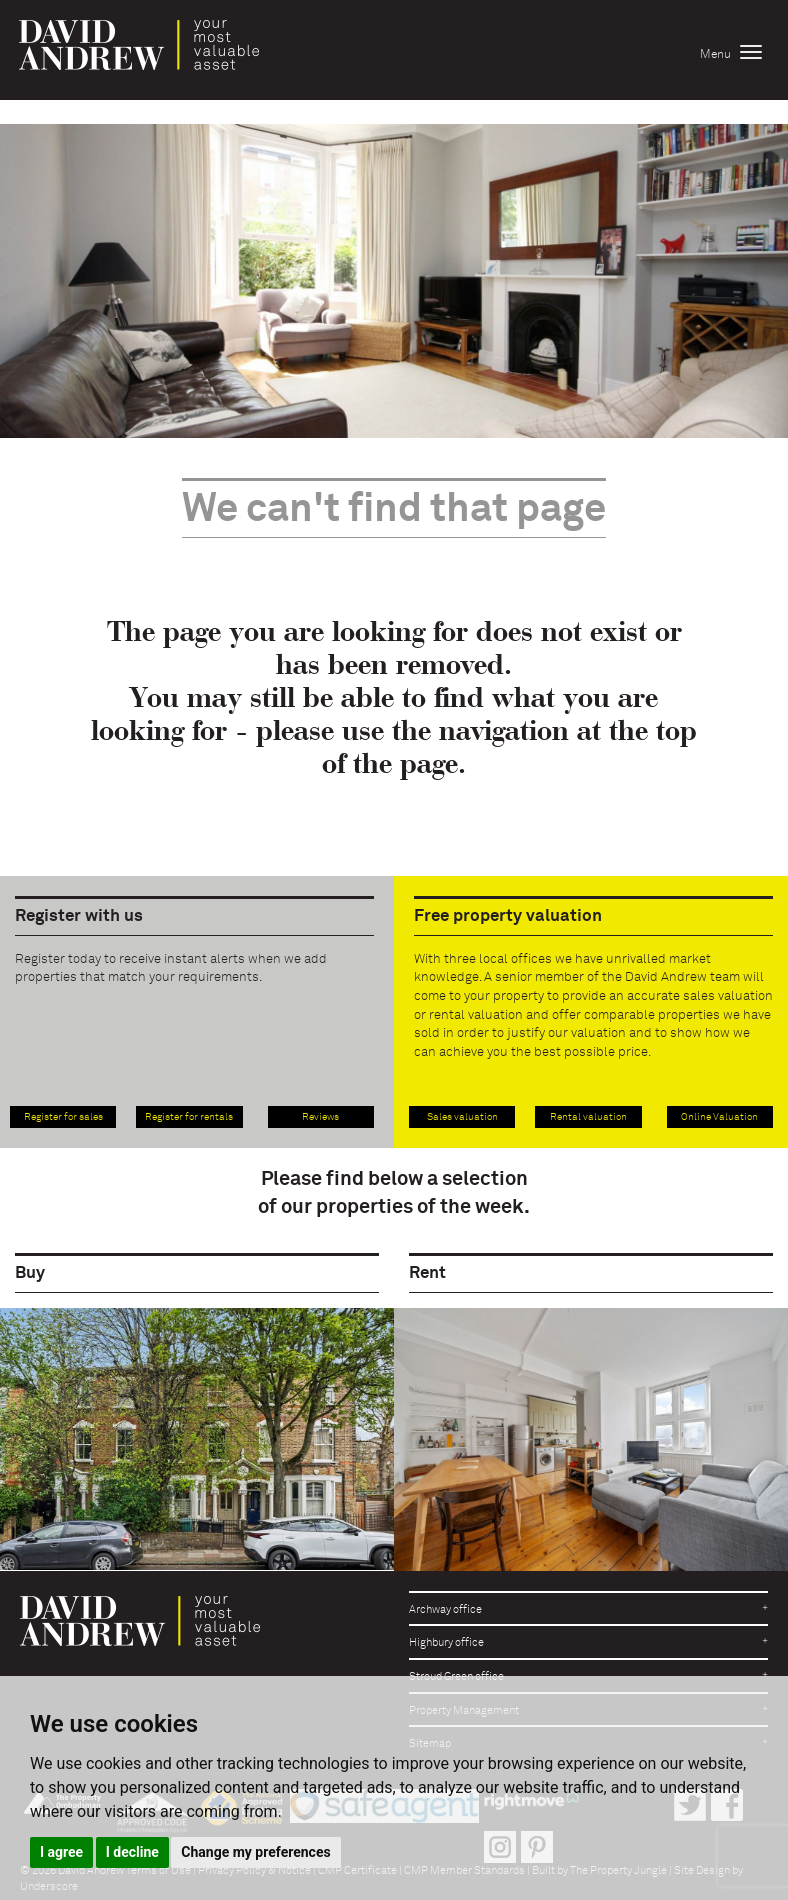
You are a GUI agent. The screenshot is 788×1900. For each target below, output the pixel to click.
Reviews (320, 1117)
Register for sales (63, 1117)
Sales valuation (462, 1117)
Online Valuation (719, 1117)
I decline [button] (132, 1852)
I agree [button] (61, 1852)
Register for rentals (189, 1117)
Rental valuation (588, 1117)
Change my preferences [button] (255, 1852)
